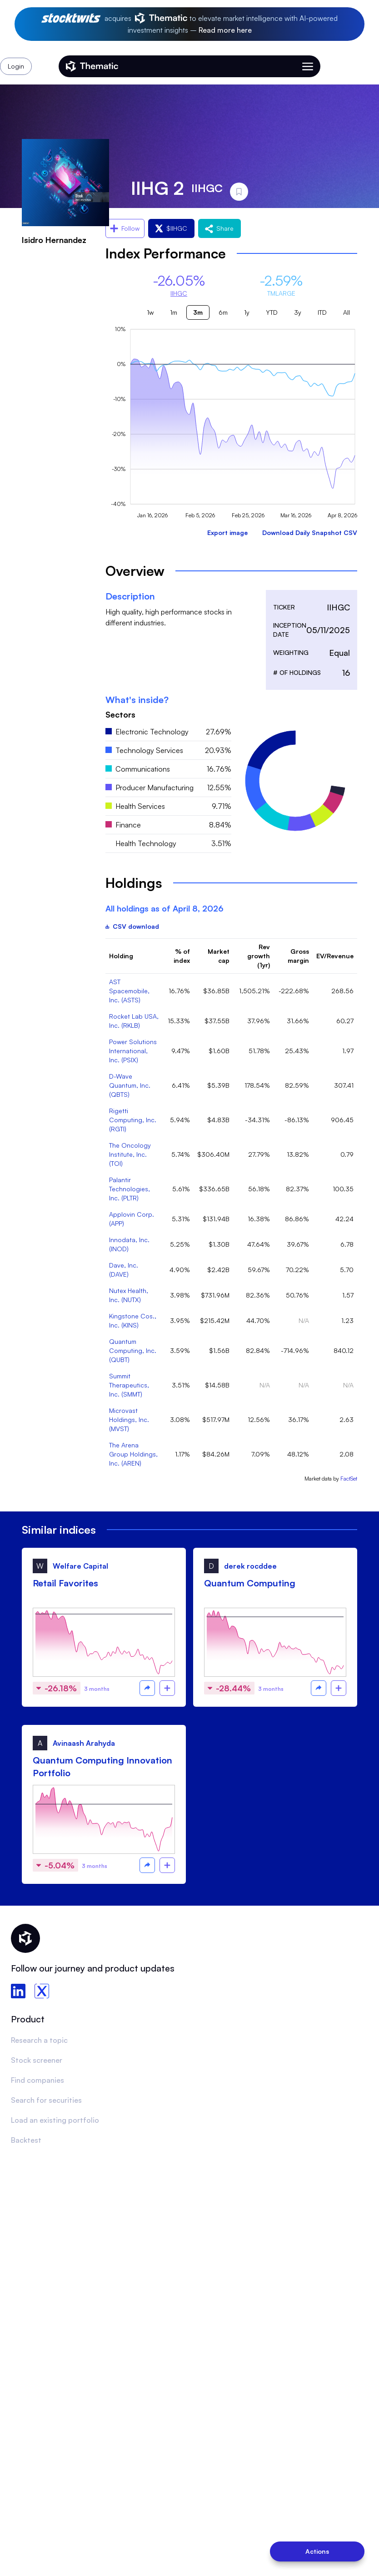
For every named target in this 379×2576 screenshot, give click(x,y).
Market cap (218, 955)
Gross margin (298, 955)
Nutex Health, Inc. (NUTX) (128, 1295)
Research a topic (39, 2040)
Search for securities (46, 2100)
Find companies (37, 2080)
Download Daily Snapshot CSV (309, 532)
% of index (182, 955)
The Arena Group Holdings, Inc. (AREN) (133, 1454)
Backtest (26, 2140)
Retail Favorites (65, 1583)
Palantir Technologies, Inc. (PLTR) (129, 1189)
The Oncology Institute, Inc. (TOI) (130, 1154)
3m (198, 312)
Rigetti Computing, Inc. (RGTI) (132, 1120)
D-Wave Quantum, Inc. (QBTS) (129, 1085)
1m (173, 312)
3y (297, 312)
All (346, 312)
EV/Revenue (335, 956)
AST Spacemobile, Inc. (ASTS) (129, 991)
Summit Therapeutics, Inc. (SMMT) (129, 1385)
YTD (272, 312)
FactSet (348, 1478)
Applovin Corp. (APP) (131, 1218)
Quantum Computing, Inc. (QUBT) (132, 1350)
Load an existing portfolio (55, 2120)
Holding (121, 956)
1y (246, 312)
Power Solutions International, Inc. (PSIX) (133, 1051)
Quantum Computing (249, 1583)
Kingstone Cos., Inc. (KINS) (132, 1320)
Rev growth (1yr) (258, 956)
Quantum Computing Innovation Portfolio (102, 1766)
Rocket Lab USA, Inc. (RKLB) (134, 1020)
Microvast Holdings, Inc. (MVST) (129, 1419)
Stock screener (36, 2060)
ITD (322, 312)
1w (150, 312)
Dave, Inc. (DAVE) (123, 1269)
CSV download (132, 926)
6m (223, 312)
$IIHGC (171, 228)
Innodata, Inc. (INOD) (129, 1244)
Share (219, 228)
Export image (227, 532)
